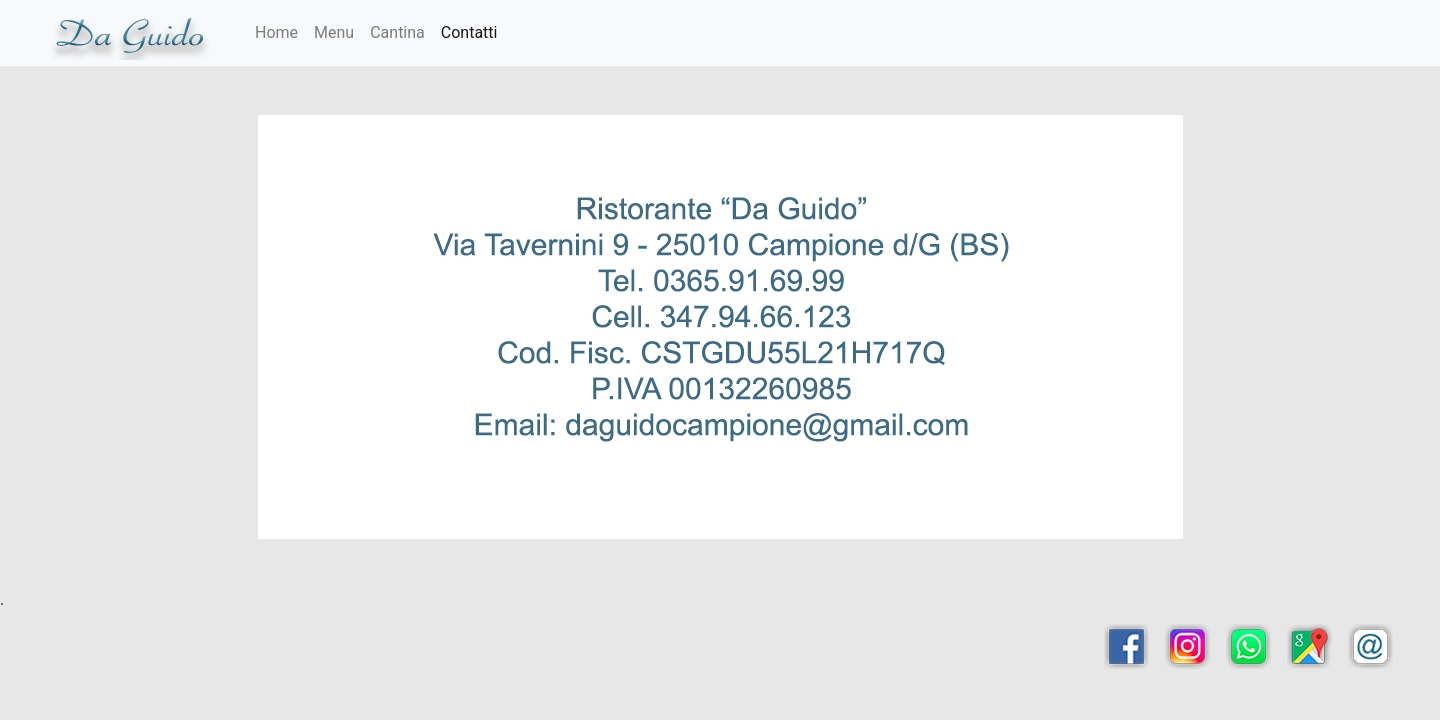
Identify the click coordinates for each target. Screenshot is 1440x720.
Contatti (469, 32)
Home (276, 32)
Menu (334, 32)
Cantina (397, 32)
